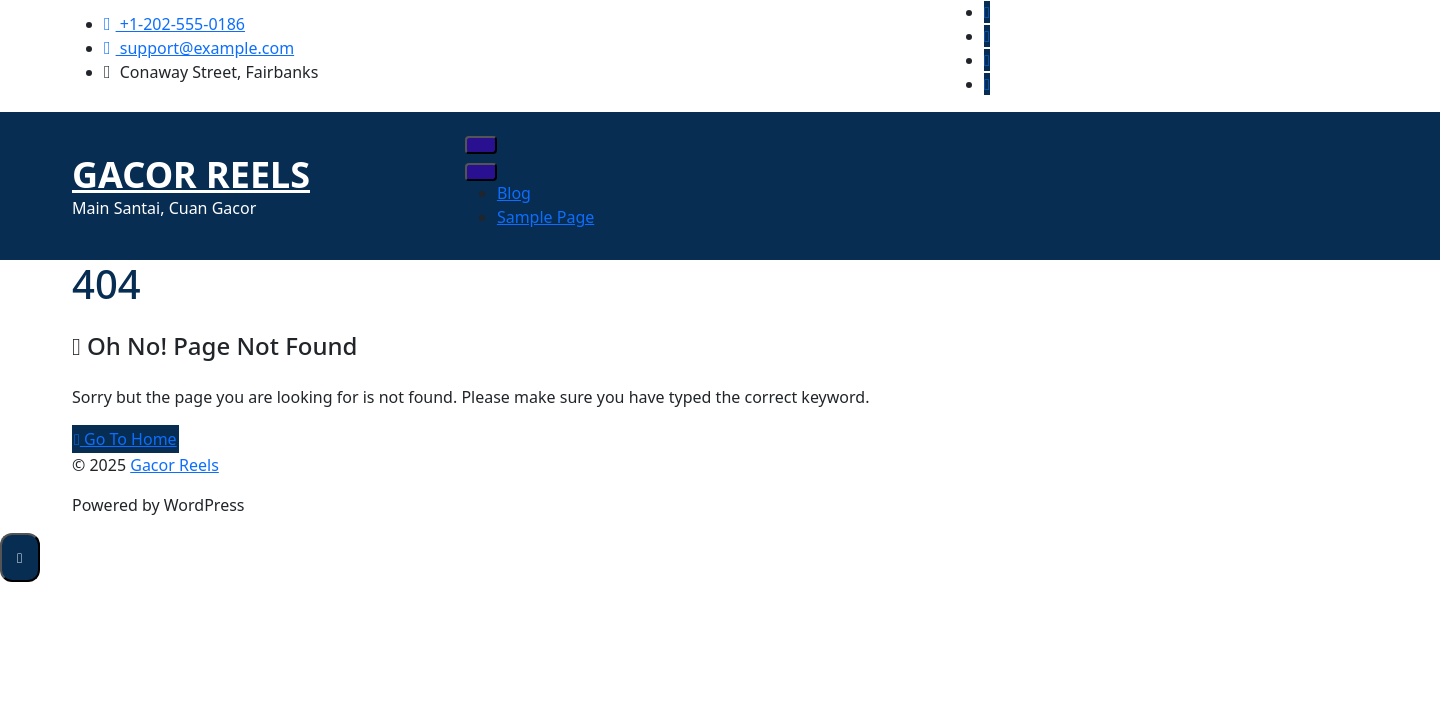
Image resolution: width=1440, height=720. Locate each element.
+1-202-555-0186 (174, 24)
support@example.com (199, 48)
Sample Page (545, 217)
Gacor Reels (191, 174)
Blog (514, 193)
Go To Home (125, 439)
